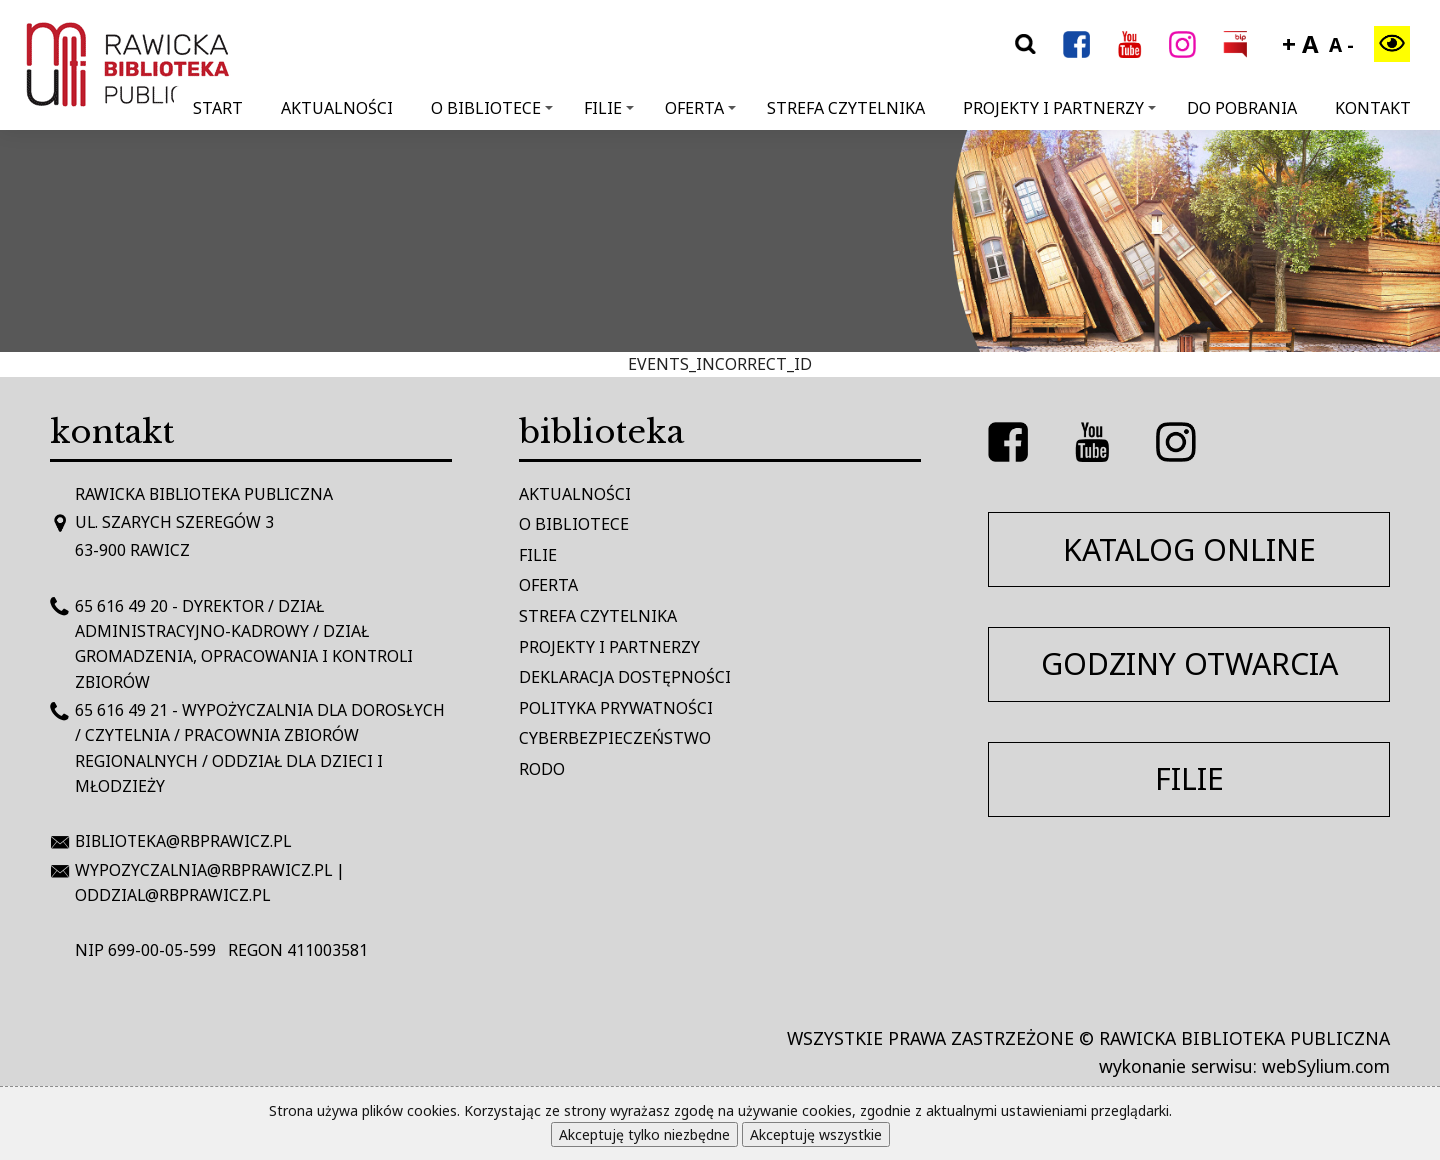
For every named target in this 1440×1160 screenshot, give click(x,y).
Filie (609, 108)
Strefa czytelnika (598, 616)
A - (1341, 45)
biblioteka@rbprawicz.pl (183, 841)
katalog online (1189, 549)
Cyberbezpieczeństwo (615, 738)
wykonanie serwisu (1176, 1066)
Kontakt (1373, 108)
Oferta (700, 108)
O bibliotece (492, 108)
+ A (1300, 43)
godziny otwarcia (1189, 663)
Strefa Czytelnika (846, 108)
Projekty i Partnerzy (1059, 108)
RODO (542, 769)
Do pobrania (1242, 108)
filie (1189, 778)
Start (218, 108)
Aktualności (337, 108)
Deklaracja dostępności (625, 677)
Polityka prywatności (616, 708)
